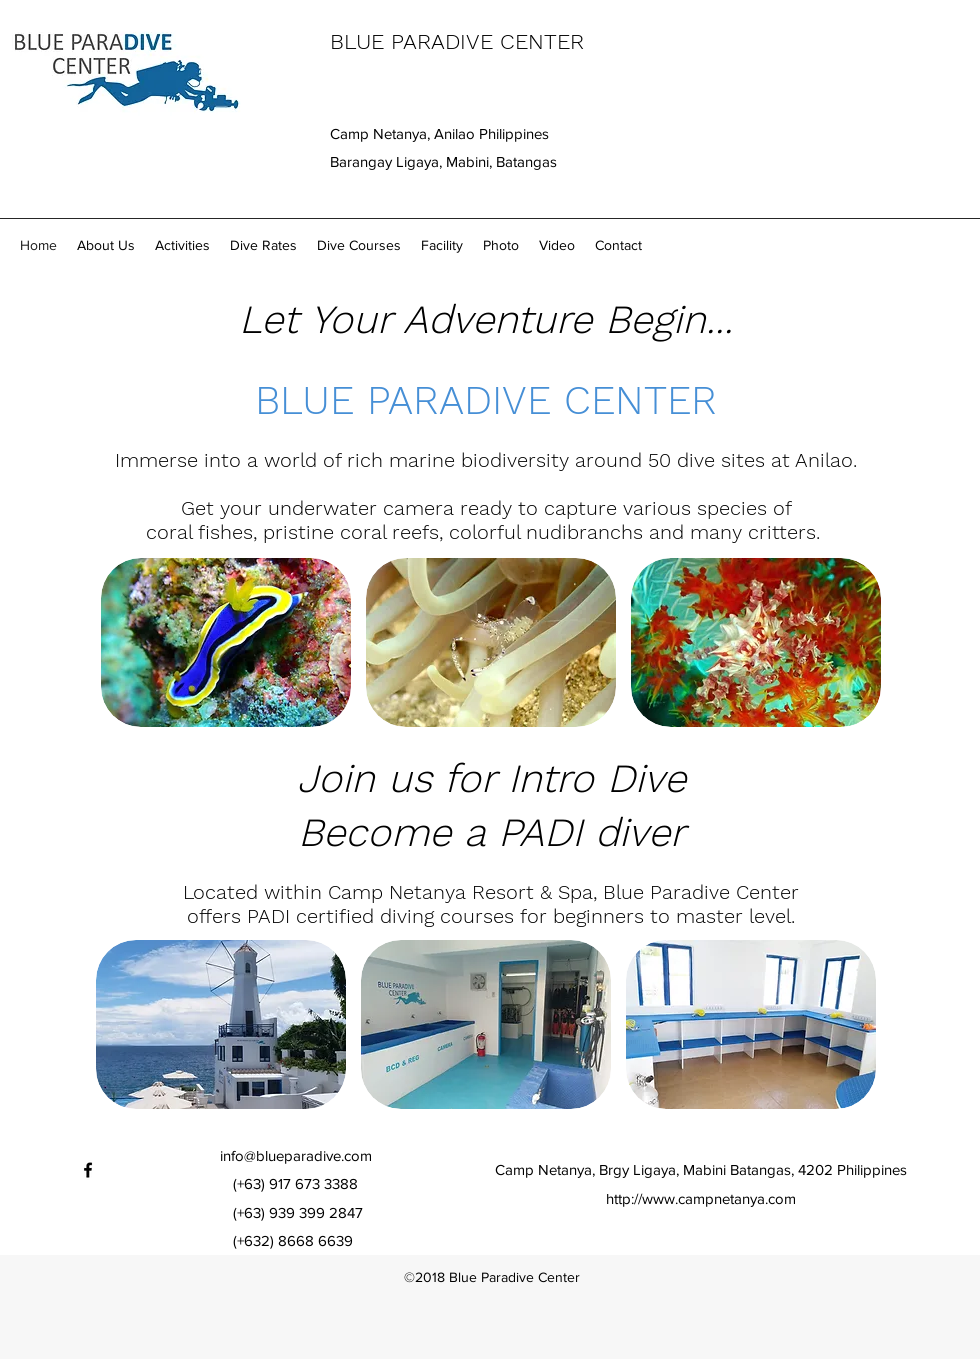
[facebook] (88, 1170)
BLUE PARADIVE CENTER (457, 41)
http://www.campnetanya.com (701, 1198)
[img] (226, 642)
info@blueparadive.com (296, 1155)
